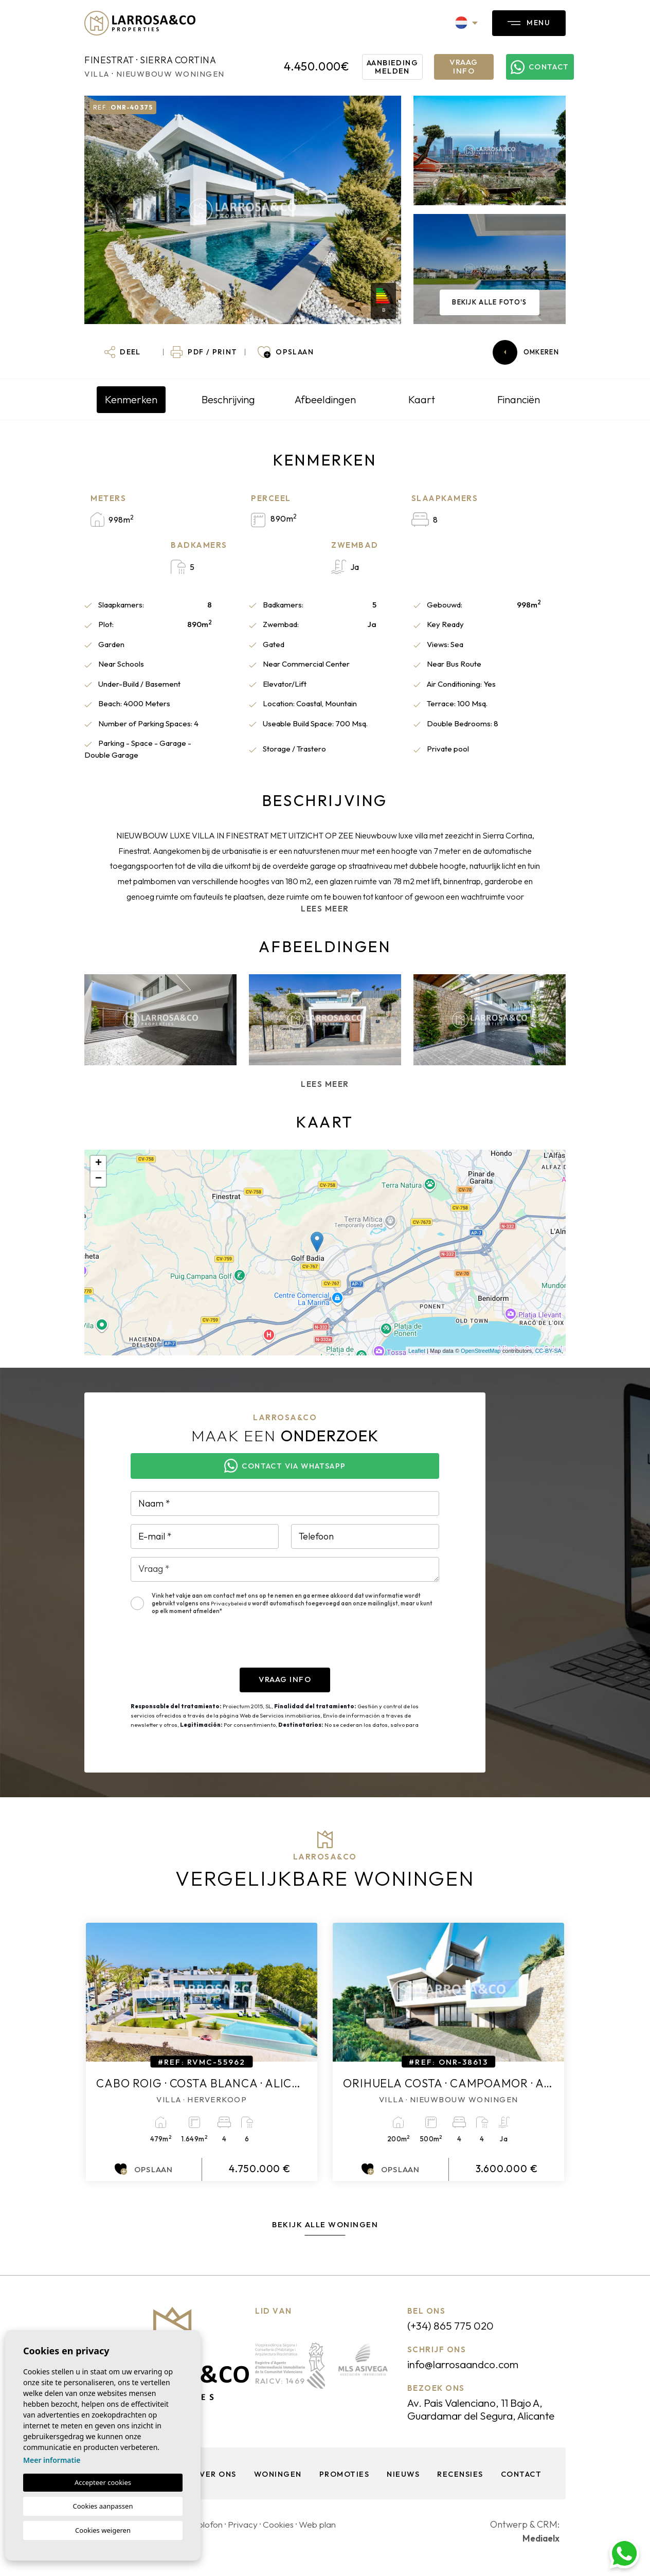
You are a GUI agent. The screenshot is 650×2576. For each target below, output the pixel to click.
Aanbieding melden (394, 66)
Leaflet (416, 1351)
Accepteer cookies (103, 2482)
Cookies (281, 2537)
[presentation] (209, 1647)
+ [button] (98, 1163)
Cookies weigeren (103, 2530)
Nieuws (403, 2487)
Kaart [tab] (421, 399)
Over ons (212, 2487)
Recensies (461, 2487)
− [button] (98, 1179)
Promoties (344, 2487)
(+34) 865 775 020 (453, 2325)
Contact (524, 2487)
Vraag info (463, 66)
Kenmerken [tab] (131, 399)
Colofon (208, 2537)
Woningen (276, 2487)
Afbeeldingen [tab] (325, 399)
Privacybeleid (229, 1603)
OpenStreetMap (481, 1351)
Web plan (322, 2537)
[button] (122, 352)
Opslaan (144, 2169)
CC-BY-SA (548, 1351)
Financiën (518, 399)
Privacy (244, 2537)
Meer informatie (51, 2460)
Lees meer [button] (325, 1084)
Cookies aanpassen (103, 2506)
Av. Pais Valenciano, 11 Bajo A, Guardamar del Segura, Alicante (480, 2415)
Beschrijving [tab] (228, 399)
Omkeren (526, 352)
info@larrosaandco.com (467, 2364)
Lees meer (325, 909)
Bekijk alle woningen (325, 2224)
